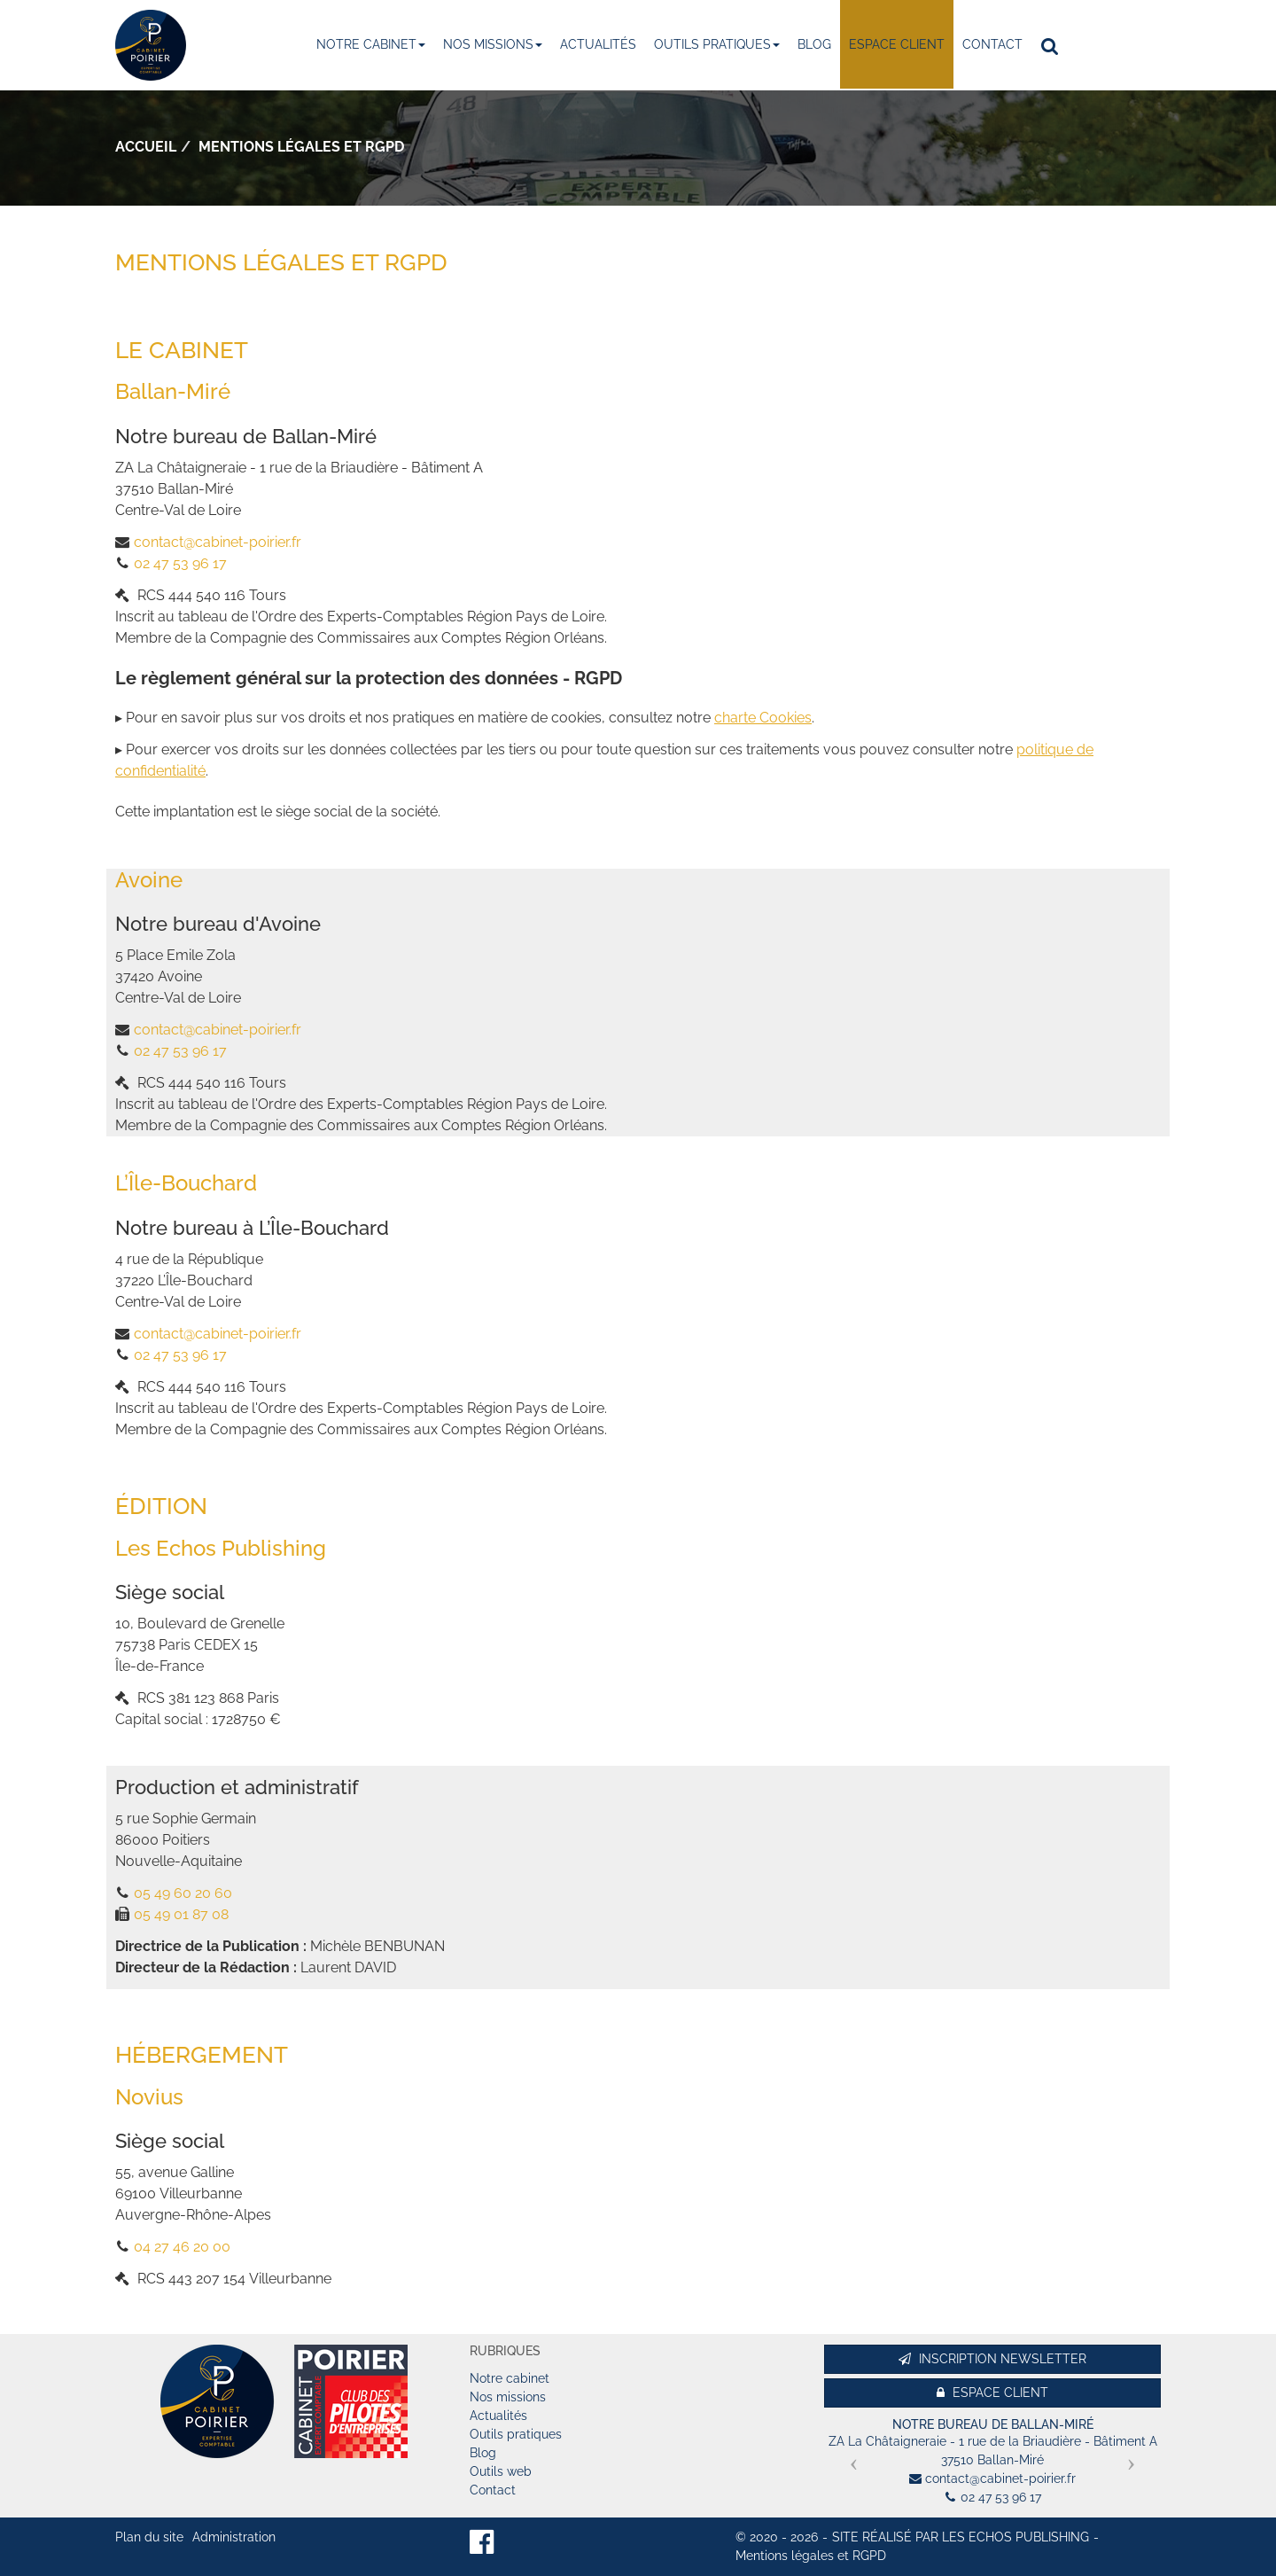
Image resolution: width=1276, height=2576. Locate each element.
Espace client (897, 44)
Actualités (598, 44)
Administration (234, 2537)
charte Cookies (763, 717)
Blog (814, 44)
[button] (849, 2457)
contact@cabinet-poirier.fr (217, 542)
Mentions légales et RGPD (810, 2556)
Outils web (501, 2471)
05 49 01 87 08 (181, 1914)
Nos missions (492, 44)
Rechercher (1054, 44)
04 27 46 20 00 (182, 2246)
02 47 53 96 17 (180, 563)
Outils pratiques (717, 44)
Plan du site (149, 2537)
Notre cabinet (370, 44)
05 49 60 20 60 (183, 1893)
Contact (992, 44)
